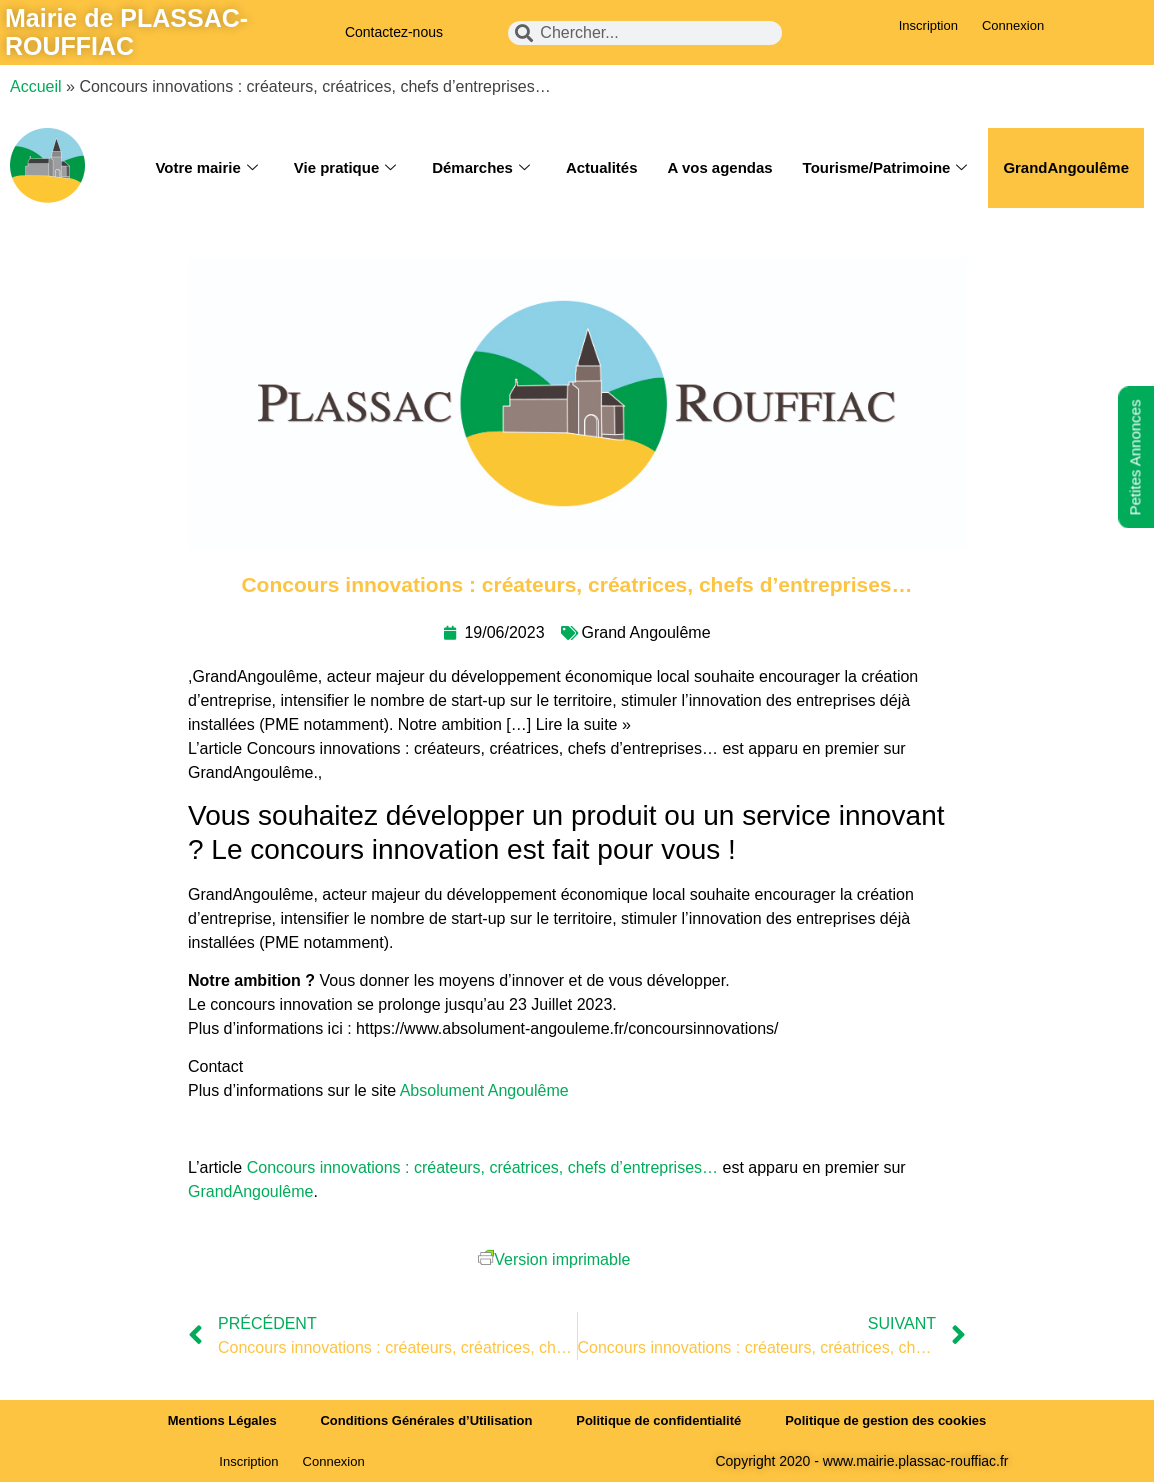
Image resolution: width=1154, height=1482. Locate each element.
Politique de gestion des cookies (887, 1420)
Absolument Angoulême (486, 1090)
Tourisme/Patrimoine (884, 168)
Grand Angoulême (646, 632)
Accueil (36, 86)
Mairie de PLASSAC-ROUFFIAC (126, 32)
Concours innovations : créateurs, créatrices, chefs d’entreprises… (482, 1167)
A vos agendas (719, 167)
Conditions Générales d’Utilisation (426, 1420)
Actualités (601, 167)
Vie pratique (344, 168)
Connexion (1013, 25)
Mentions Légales (221, 1420)
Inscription (928, 25)
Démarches (480, 168)
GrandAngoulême (1066, 167)
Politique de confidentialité (658, 1420)
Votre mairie (205, 168)
